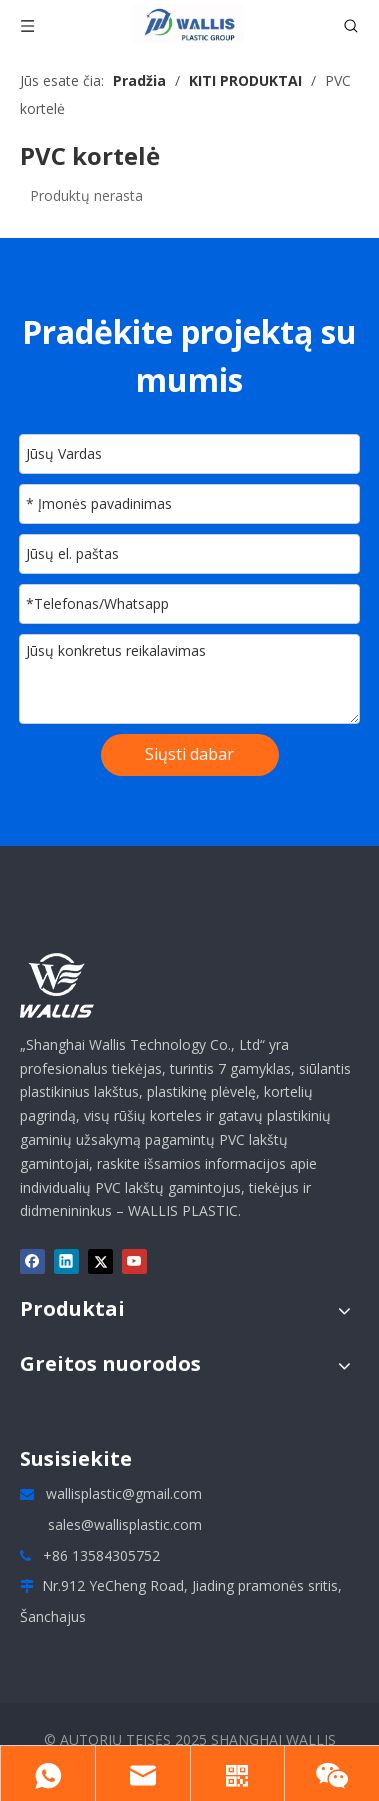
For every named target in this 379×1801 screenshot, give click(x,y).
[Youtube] (134, 1261)
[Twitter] (100, 1261)
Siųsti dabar (189, 754)
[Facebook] (32, 1261)
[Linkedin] (66, 1261)
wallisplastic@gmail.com (124, 1493)
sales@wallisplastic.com (125, 1524)
